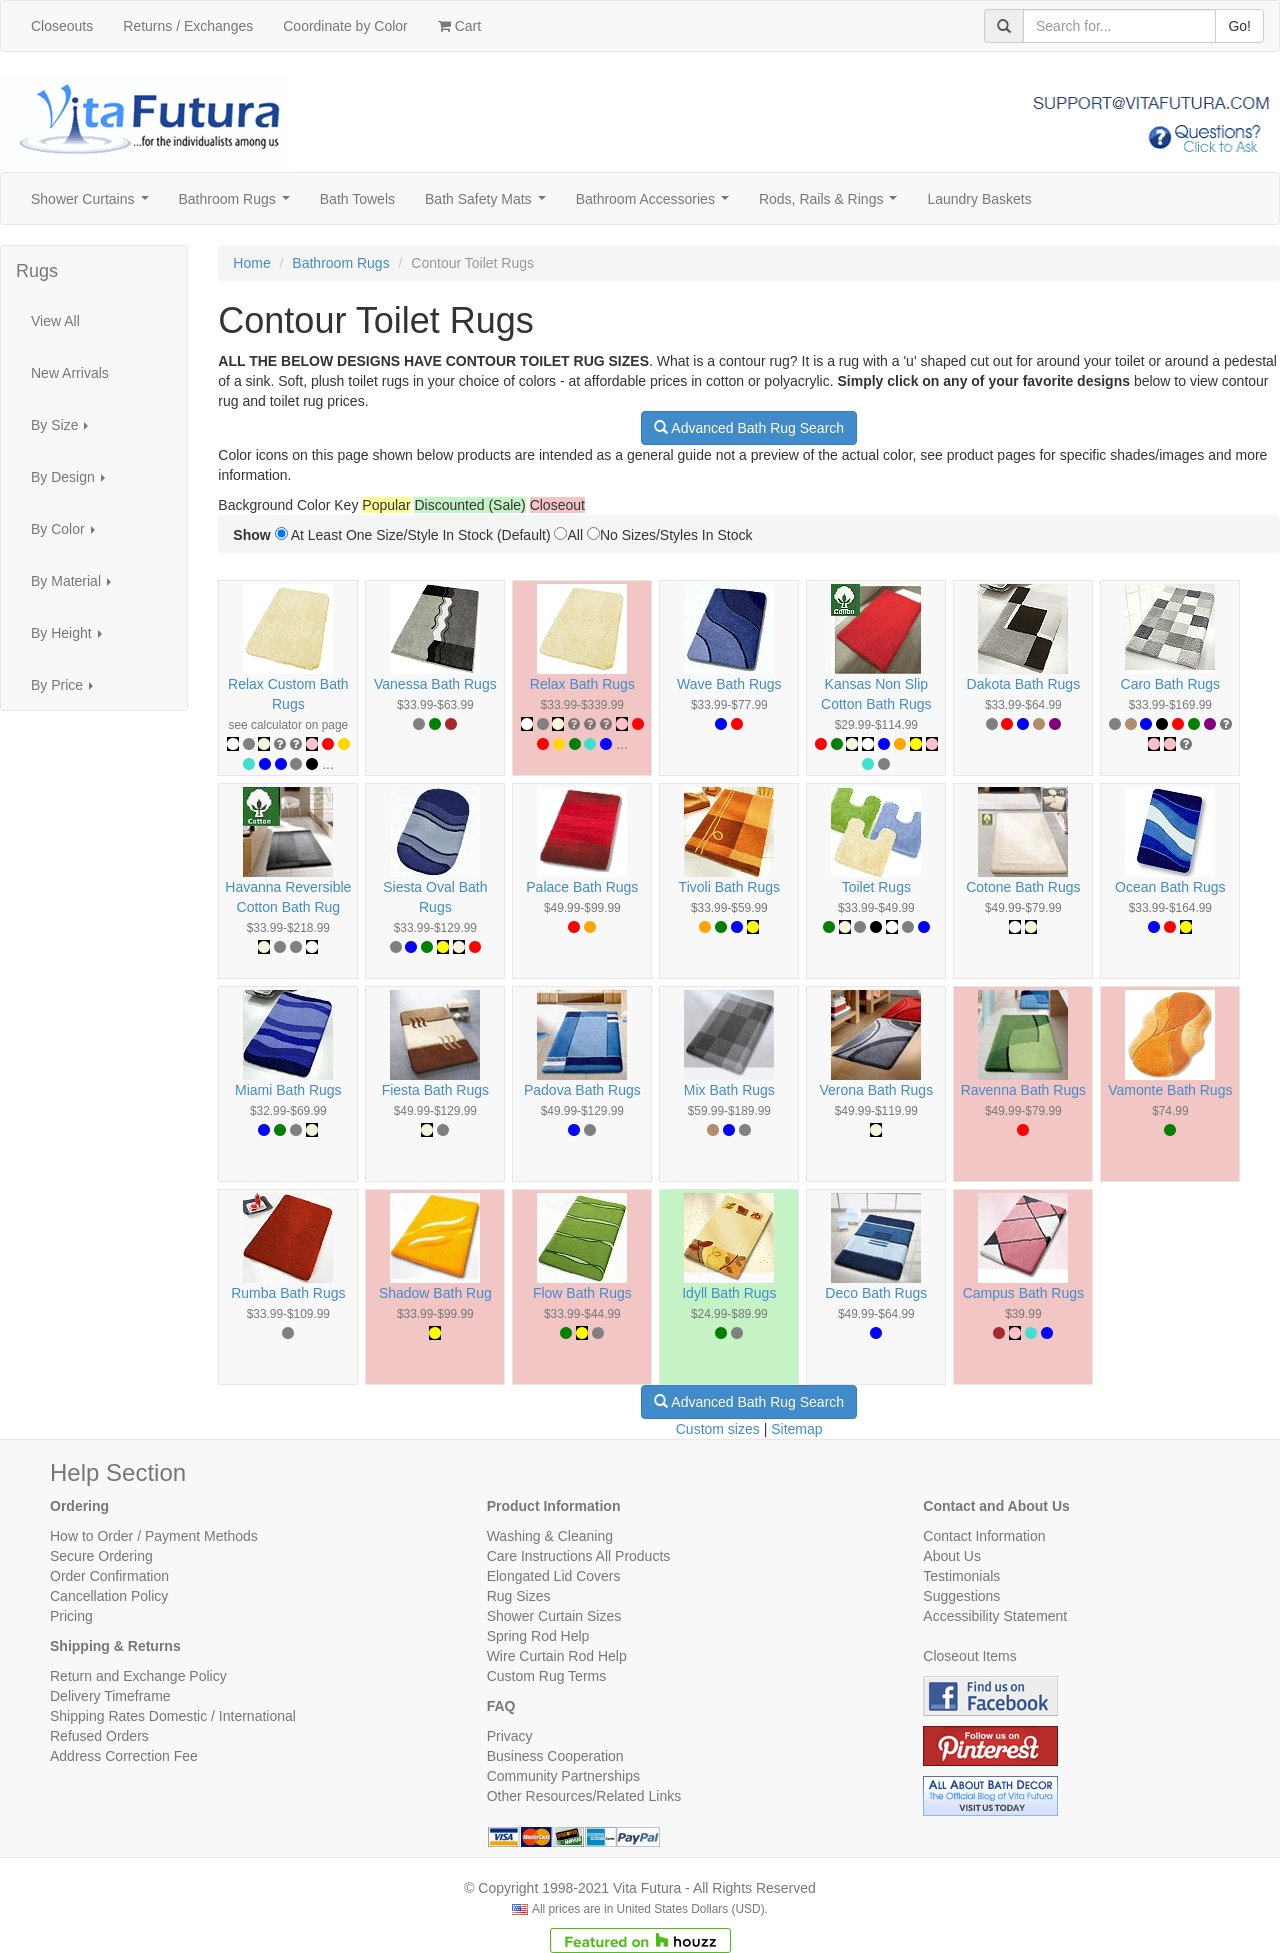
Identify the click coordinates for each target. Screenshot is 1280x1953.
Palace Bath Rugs (582, 887)
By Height (72, 638)
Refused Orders (99, 1736)
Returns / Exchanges (188, 26)
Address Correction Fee (124, 1756)
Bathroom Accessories (656, 204)
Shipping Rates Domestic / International (173, 1716)
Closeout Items (969, 1656)
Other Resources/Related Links (584, 1796)
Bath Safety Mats (489, 204)
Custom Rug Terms (547, 1676)
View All (55, 321)
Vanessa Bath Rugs (435, 684)
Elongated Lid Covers (554, 1576)
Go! (1239, 26)
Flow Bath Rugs (582, 1293)
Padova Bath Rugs (582, 1090)
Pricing (71, 1616)
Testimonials (961, 1576)
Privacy (510, 1736)
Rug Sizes (519, 1596)
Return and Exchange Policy (138, 1676)
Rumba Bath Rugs (288, 1293)
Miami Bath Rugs (288, 1090)
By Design (73, 482)
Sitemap (796, 1429)
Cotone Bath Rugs (1023, 887)
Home (251, 263)
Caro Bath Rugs (1171, 684)
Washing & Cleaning (550, 1536)
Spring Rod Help (538, 1636)
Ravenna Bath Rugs (1023, 1090)
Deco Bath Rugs (876, 1293)
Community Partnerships (563, 1776)
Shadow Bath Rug (435, 1293)
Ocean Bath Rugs (1170, 887)
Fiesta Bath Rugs (435, 1090)
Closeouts (62, 26)
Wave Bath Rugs (729, 684)
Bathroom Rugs (238, 204)
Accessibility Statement (995, 1616)
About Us (952, 1556)
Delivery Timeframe (110, 1696)
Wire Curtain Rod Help (557, 1656)
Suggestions (961, 1596)
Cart (459, 26)
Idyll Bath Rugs (729, 1293)
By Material (77, 586)
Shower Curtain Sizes (554, 1616)
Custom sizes (718, 1429)
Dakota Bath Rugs (1024, 684)
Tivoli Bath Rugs (729, 887)
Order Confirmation (109, 1576)
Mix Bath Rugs (729, 1090)
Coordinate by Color (345, 26)
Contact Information (984, 1536)
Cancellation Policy (109, 1596)
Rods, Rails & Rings (832, 204)
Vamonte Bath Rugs (1170, 1090)
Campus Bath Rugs (1023, 1293)
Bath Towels (357, 199)
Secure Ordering (101, 1556)
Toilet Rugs (876, 887)
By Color (68, 534)
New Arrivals (70, 373)
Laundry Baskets (979, 199)
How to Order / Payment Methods (154, 1536)
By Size (65, 430)
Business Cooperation (555, 1756)
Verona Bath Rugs (877, 1090)
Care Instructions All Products (579, 1556)
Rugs (37, 271)
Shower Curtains (93, 204)
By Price (68, 690)
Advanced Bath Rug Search (749, 428)
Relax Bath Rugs (582, 684)
